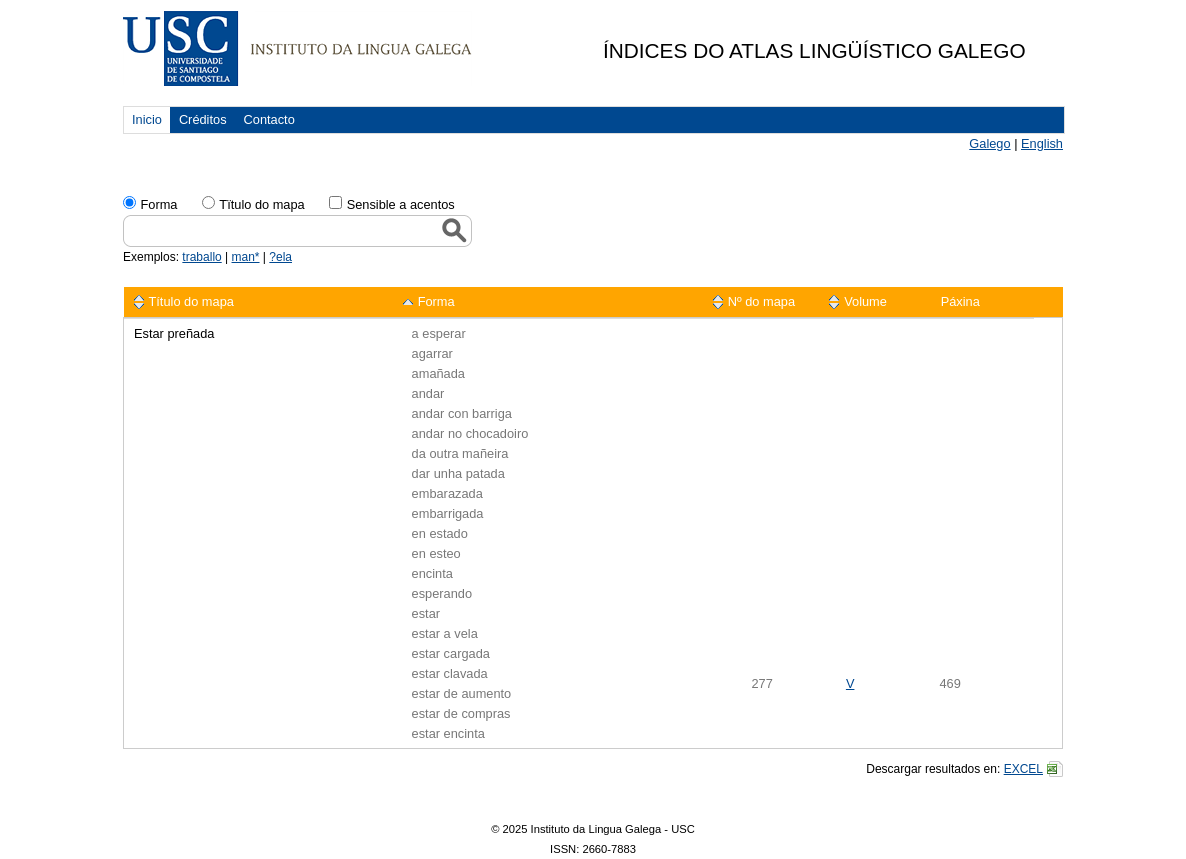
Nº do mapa (761, 301)
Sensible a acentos (401, 204)
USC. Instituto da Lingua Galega (297, 48)
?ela (280, 257)
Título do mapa (191, 301)
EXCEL (1023, 769)
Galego (989, 143)
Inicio (147, 119)
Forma (158, 204)
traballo (201, 257)
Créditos (203, 119)
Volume (865, 301)
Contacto (269, 119)
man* (246, 257)
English (1042, 143)
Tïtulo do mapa (261, 204)
